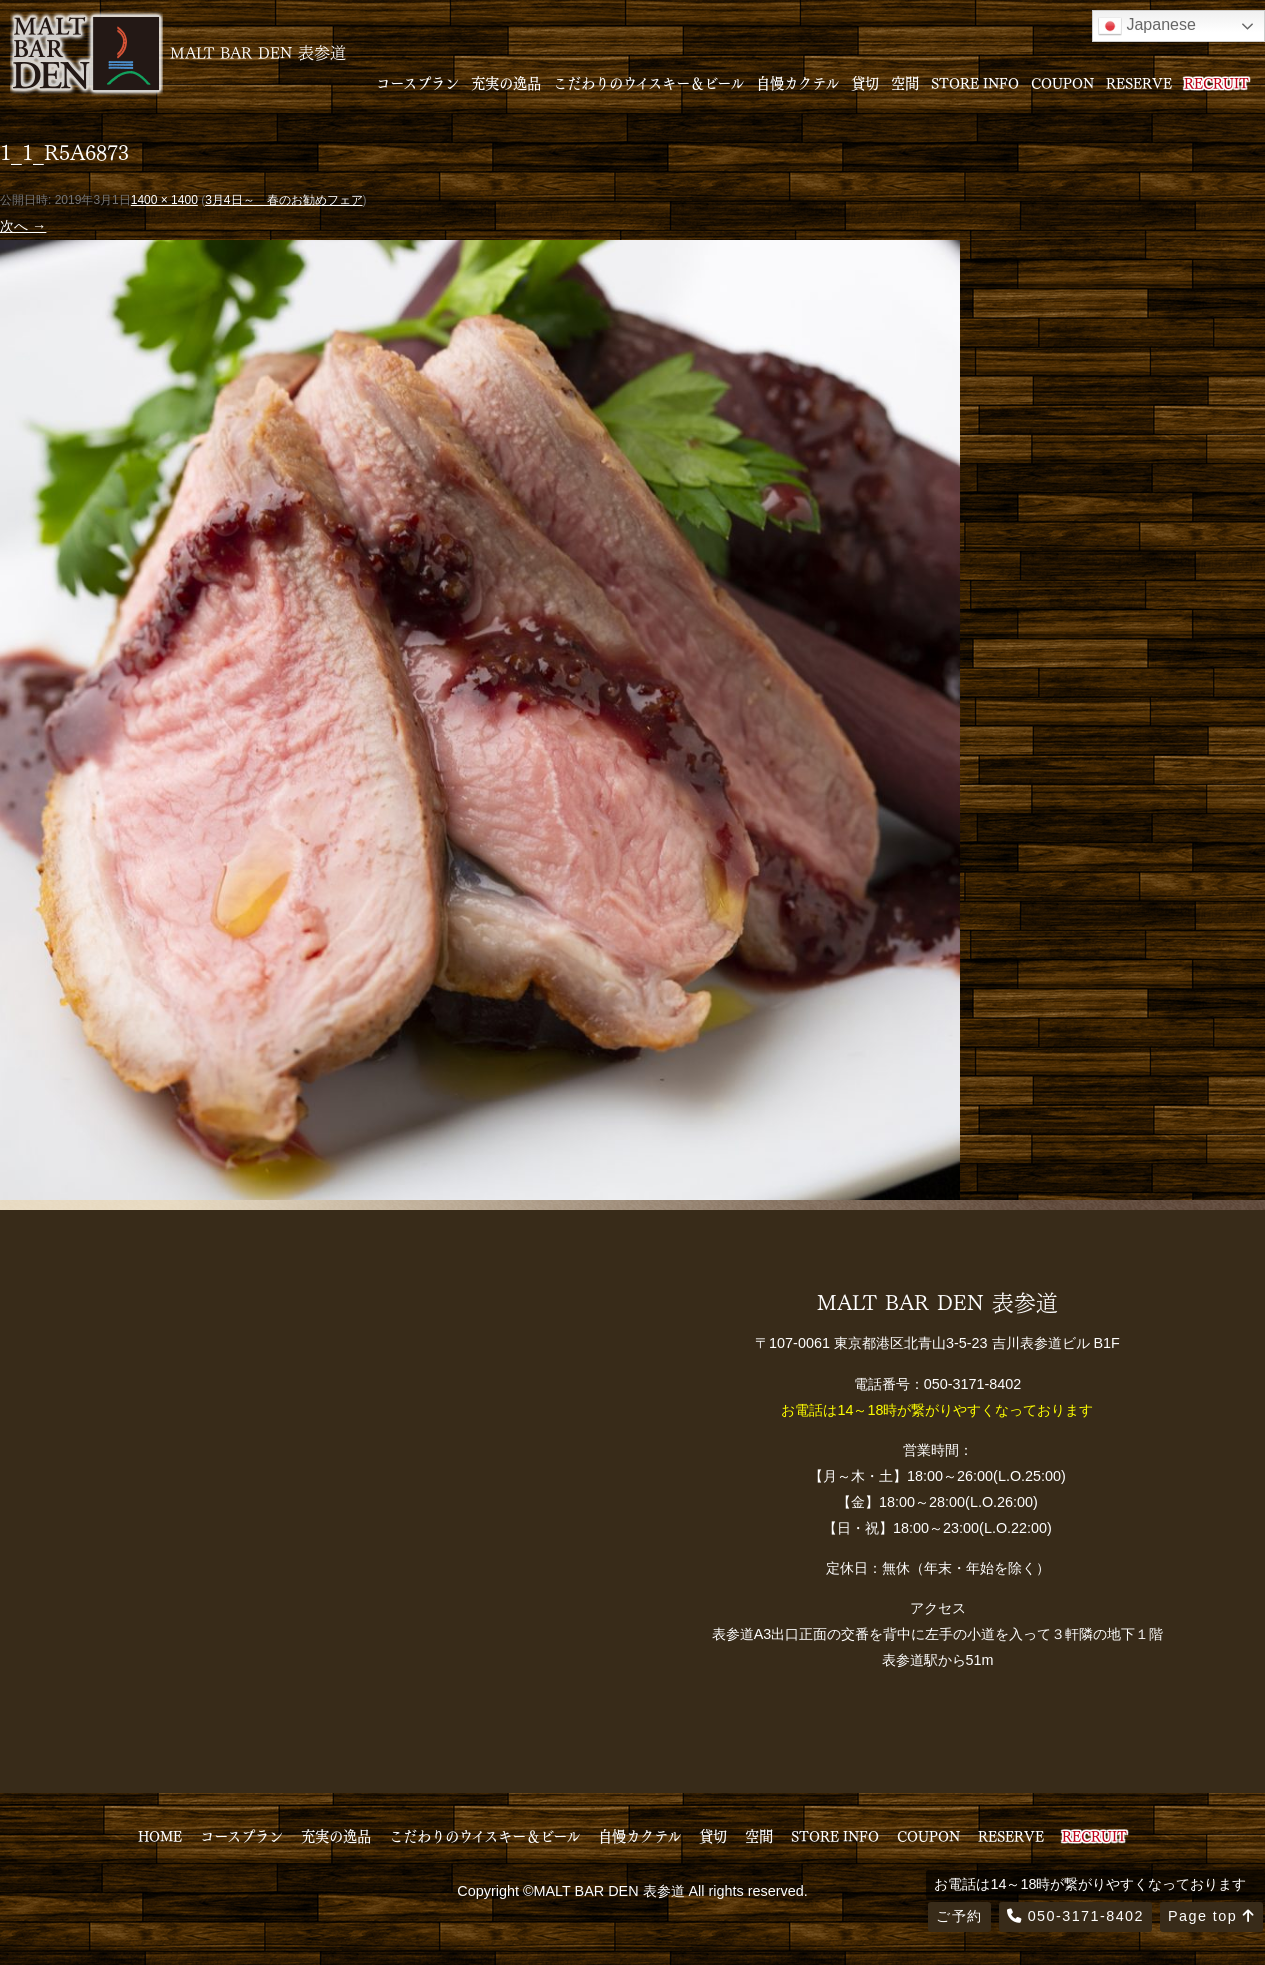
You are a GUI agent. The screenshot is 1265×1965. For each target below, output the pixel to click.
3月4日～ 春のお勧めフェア (283, 200)
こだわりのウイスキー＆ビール (648, 82)
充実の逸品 (506, 82)
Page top (1211, 1916)
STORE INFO (975, 82)
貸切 (865, 82)
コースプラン (417, 82)
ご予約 (959, 1916)
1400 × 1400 (164, 200)
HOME (160, 1835)
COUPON (1062, 82)
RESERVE (1139, 82)
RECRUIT (1216, 82)
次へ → (23, 226)
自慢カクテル (797, 82)
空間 (905, 82)
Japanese (1147, 26)
